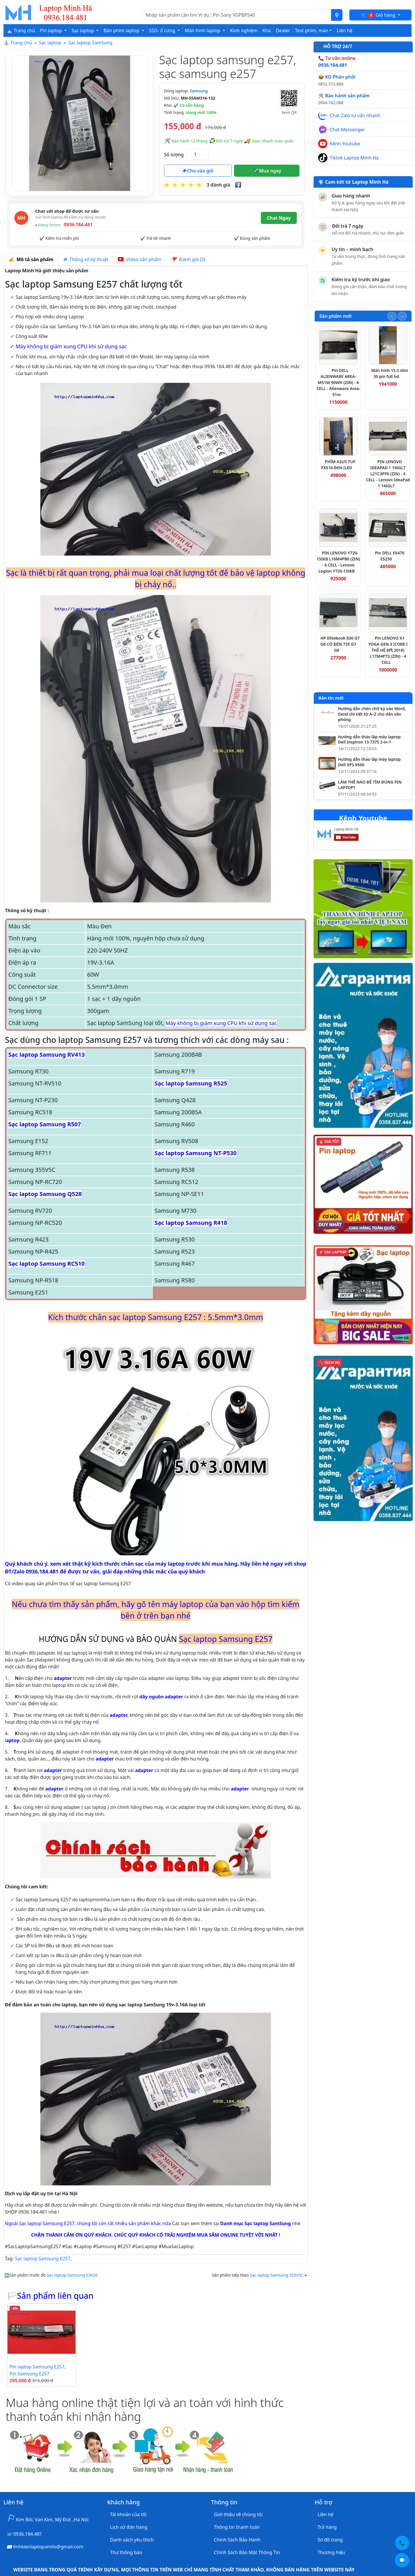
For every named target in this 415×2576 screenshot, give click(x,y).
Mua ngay (266, 171)
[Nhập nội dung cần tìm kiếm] (236, 15)
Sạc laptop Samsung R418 (190, 1223)
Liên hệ (344, 30)
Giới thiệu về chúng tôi (238, 2514)
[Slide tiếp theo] (402, 316)
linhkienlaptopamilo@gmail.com (48, 2546)
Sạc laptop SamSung (90, 42)
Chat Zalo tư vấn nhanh (355, 115)
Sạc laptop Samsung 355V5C (276, 2275)
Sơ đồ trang (330, 2540)
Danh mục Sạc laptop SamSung (256, 2223)
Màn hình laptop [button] (203, 30)
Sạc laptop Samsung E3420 (72, 2275)
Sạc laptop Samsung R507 (44, 1124)
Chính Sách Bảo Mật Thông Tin (247, 2552)
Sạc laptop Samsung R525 (190, 1083)
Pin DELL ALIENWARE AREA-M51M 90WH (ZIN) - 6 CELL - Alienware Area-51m (338, 382)
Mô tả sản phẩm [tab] (30, 259)
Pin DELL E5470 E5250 (389, 556)
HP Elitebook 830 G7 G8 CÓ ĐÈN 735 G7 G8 (340, 644)
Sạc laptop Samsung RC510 (46, 1263)
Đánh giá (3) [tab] (188, 259)
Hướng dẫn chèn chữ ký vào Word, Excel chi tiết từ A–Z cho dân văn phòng (372, 714)
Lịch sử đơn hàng (128, 2527)
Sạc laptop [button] (83, 30)
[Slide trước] (392, 316)
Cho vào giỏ (197, 171)
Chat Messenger (347, 129)
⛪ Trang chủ (21, 30)
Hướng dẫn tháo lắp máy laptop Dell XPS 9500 (369, 762)
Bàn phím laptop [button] (122, 30)
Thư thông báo (126, 2552)
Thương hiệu (331, 2552)
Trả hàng (327, 2527)
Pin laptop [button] (51, 30)
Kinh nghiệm (244, 30)
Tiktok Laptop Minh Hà (354, 158)
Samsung (199, 91)
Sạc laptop (50, 42)
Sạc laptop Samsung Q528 (45, 1194)
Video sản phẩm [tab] (139, 259)
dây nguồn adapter (161, 1696)
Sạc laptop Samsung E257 (43, 2258)
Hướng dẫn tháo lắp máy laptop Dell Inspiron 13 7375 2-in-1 (369, 739)
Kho (267, 30)
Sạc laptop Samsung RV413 (46, 1054)
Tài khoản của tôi (128, 2514)
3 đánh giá (218, 185)
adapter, (119, 1715)
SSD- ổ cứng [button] (162, 30)
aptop (13, 1740)
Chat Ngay (279, 218)
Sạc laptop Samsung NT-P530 (195, 1153)
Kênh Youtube (345, 143)
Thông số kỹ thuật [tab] (85, 259)
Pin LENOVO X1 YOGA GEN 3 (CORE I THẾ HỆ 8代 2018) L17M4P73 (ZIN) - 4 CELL (388, 650)
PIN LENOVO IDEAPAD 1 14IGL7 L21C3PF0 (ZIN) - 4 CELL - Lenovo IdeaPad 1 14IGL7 (388, 473)
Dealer (283, 30)
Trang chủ (21, 42)
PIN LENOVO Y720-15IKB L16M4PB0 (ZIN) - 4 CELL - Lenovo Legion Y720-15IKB (338, 562)
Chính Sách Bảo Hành (237, 2540)
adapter (63, 1678)
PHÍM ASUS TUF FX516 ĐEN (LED (338, 464)
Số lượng (174, 154)
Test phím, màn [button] (312, 30)
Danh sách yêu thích (132, 2540)
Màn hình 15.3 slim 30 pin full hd (389, 373)
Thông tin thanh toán (237, 2527)
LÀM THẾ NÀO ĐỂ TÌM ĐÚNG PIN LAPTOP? (370, 785)
